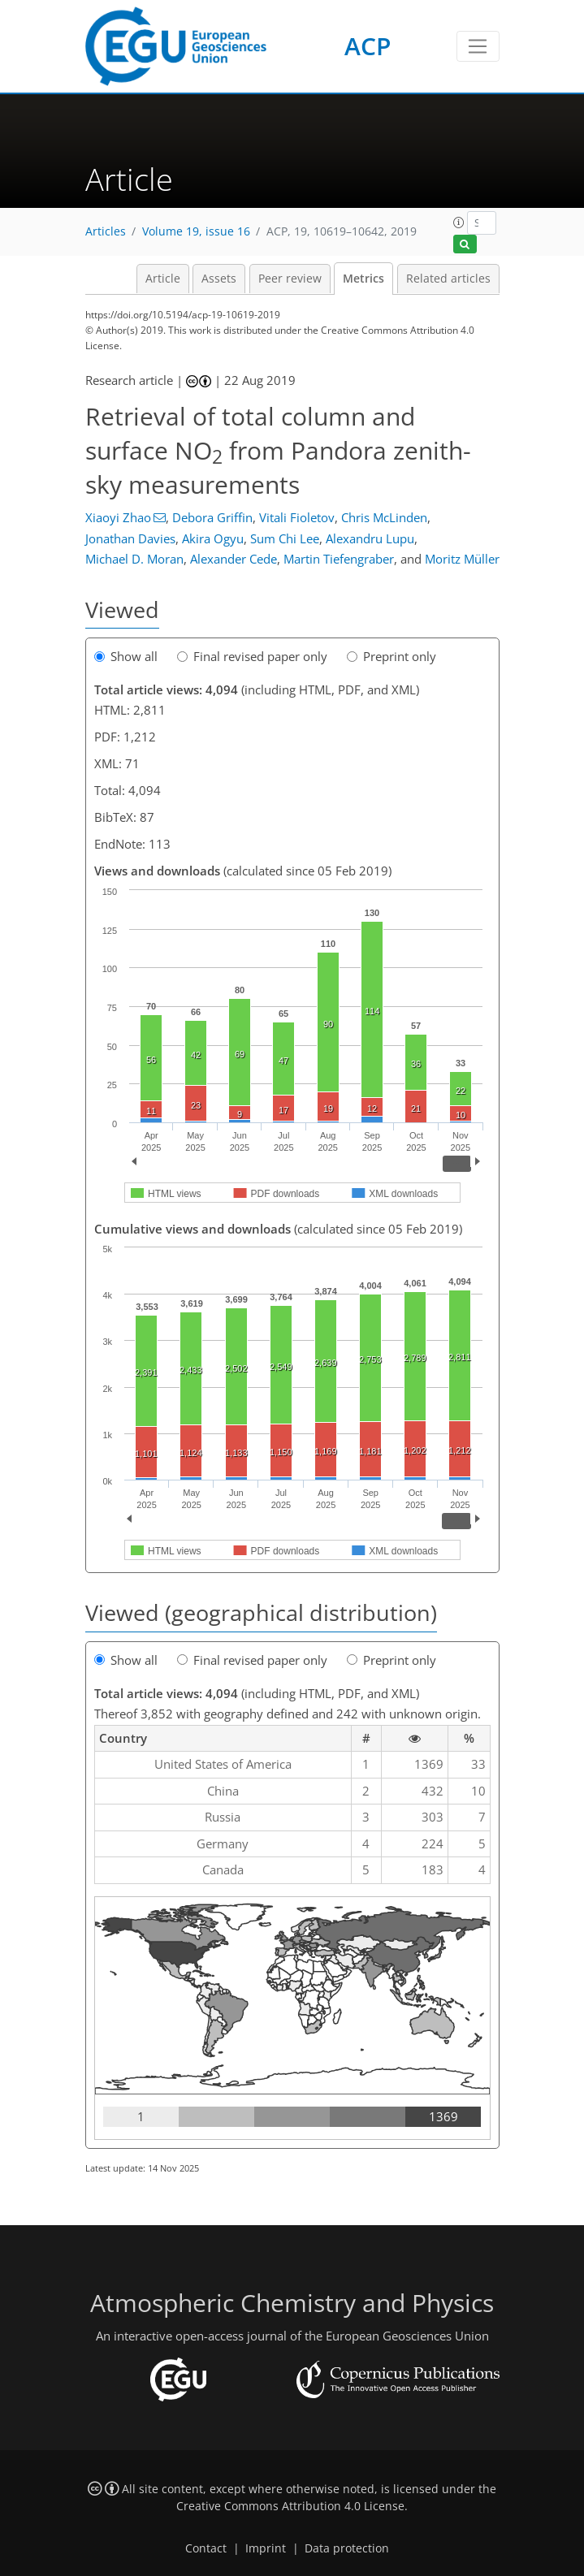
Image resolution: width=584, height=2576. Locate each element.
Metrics (363, 278)
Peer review (290, 278)
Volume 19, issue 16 (196, 231)
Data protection (347, 2548)
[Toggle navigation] (478, 46)
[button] (459, 222)
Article (162, 278)
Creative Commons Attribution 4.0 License (290, 2506)
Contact (206, 2548)
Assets (218, 278)
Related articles (448, 278)
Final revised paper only (252, 656)
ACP (367, 46)
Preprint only (391, 656)
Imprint (265, 2548)
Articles (105, 231)
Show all (126, 656)
